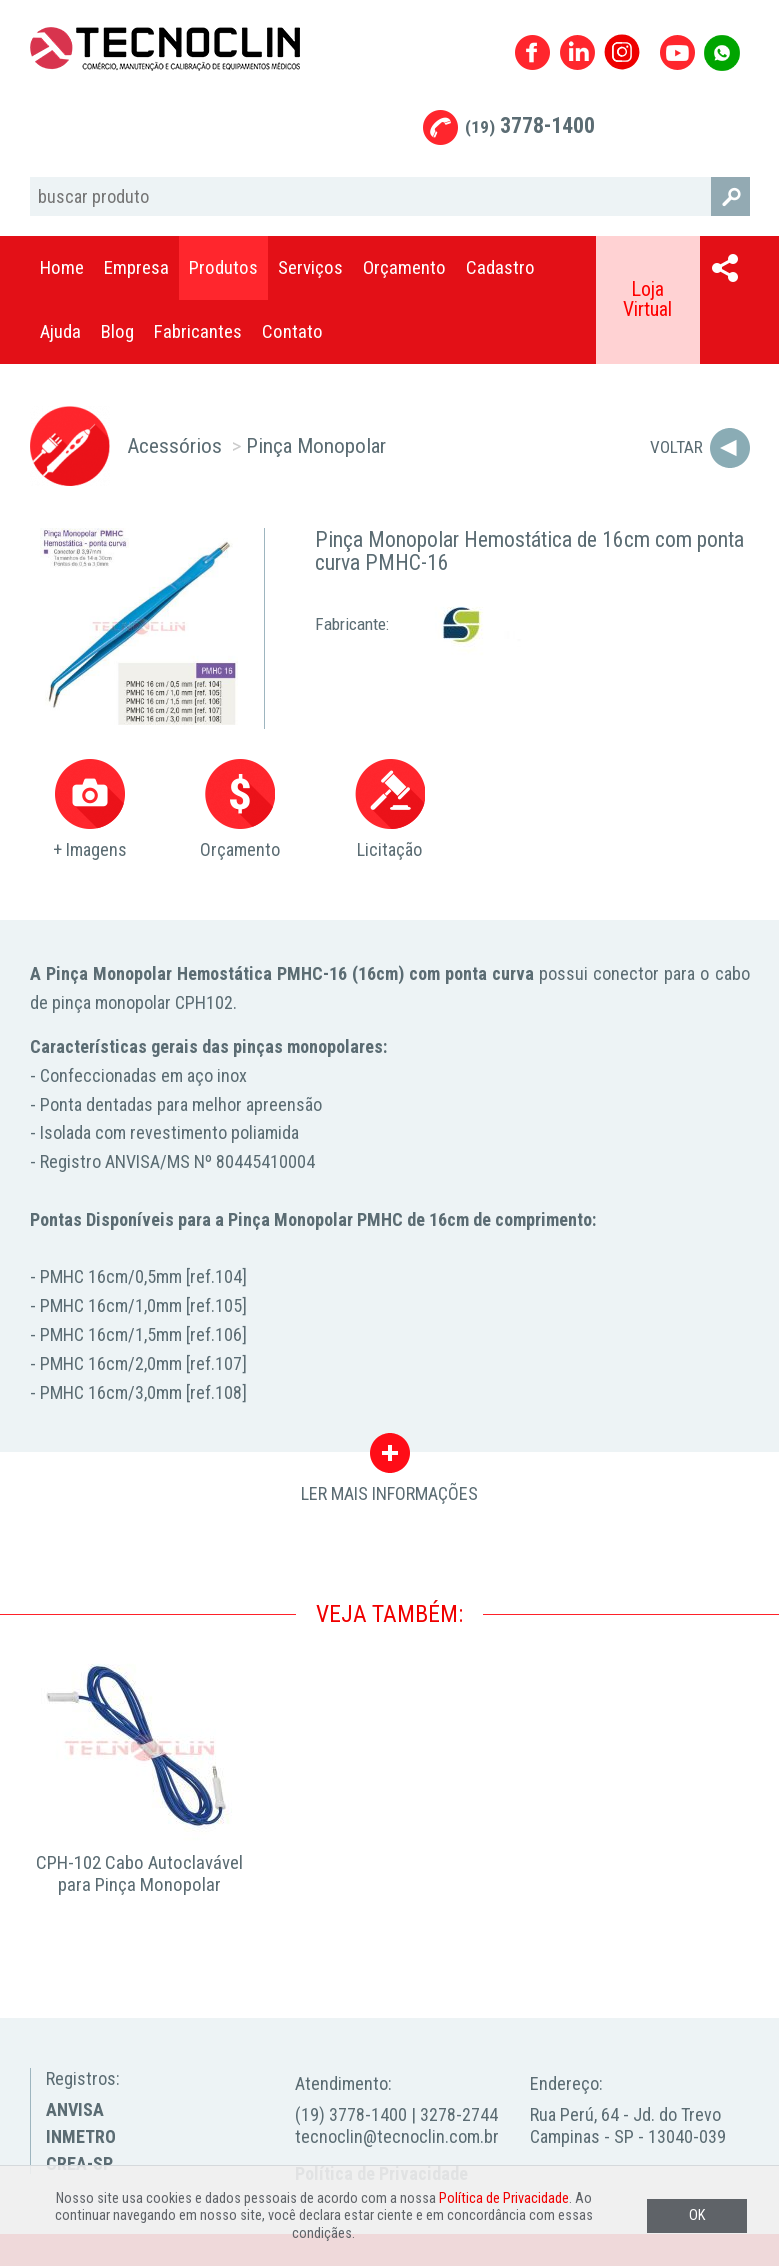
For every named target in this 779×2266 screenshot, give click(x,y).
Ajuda (60, 331)
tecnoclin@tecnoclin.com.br (397, 2136)
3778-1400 (530, 125)
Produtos (223, 267)
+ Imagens (90, 809)
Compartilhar (725, 268)
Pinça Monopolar (316, 445)
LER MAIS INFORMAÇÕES (389, 1458)
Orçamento (404, 267)
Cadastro (500, 267)
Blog (117, 331)
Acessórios (174, 445)
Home (62, 267)
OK (697, 2215)
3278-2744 (459, 2114)
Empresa (136, 267)
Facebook (532, 52)
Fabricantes (198, 331)
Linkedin (577, 52)
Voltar (676, 447)
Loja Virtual (647, 299)
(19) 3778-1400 (351, 2114)
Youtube (677, 52)
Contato (292, 331)
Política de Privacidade (504, 2198)
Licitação (390, 809)
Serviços (310, 267)
